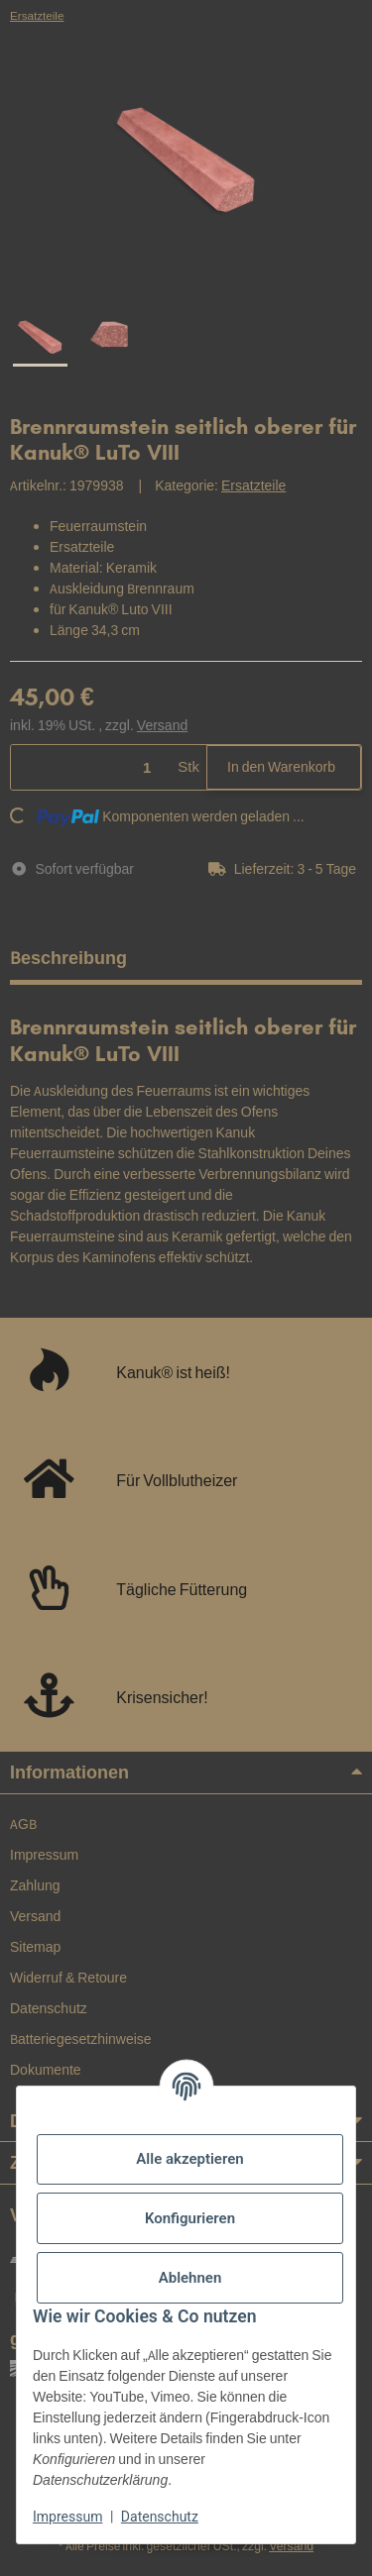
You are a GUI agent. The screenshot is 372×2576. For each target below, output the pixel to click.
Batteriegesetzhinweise (81, 2039)
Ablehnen (190, 2278)
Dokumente (45, 2070)
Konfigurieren (190, 2218)
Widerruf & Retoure (68, 1977)
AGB (23, 1824)
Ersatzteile (253, 485)
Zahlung (35, 1885)
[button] (285, 869)
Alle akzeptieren (189, 2159)
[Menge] (91, 767)
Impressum (67, 2516)
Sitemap (35, 1947)
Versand (162, 725)
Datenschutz (159, 2516)
